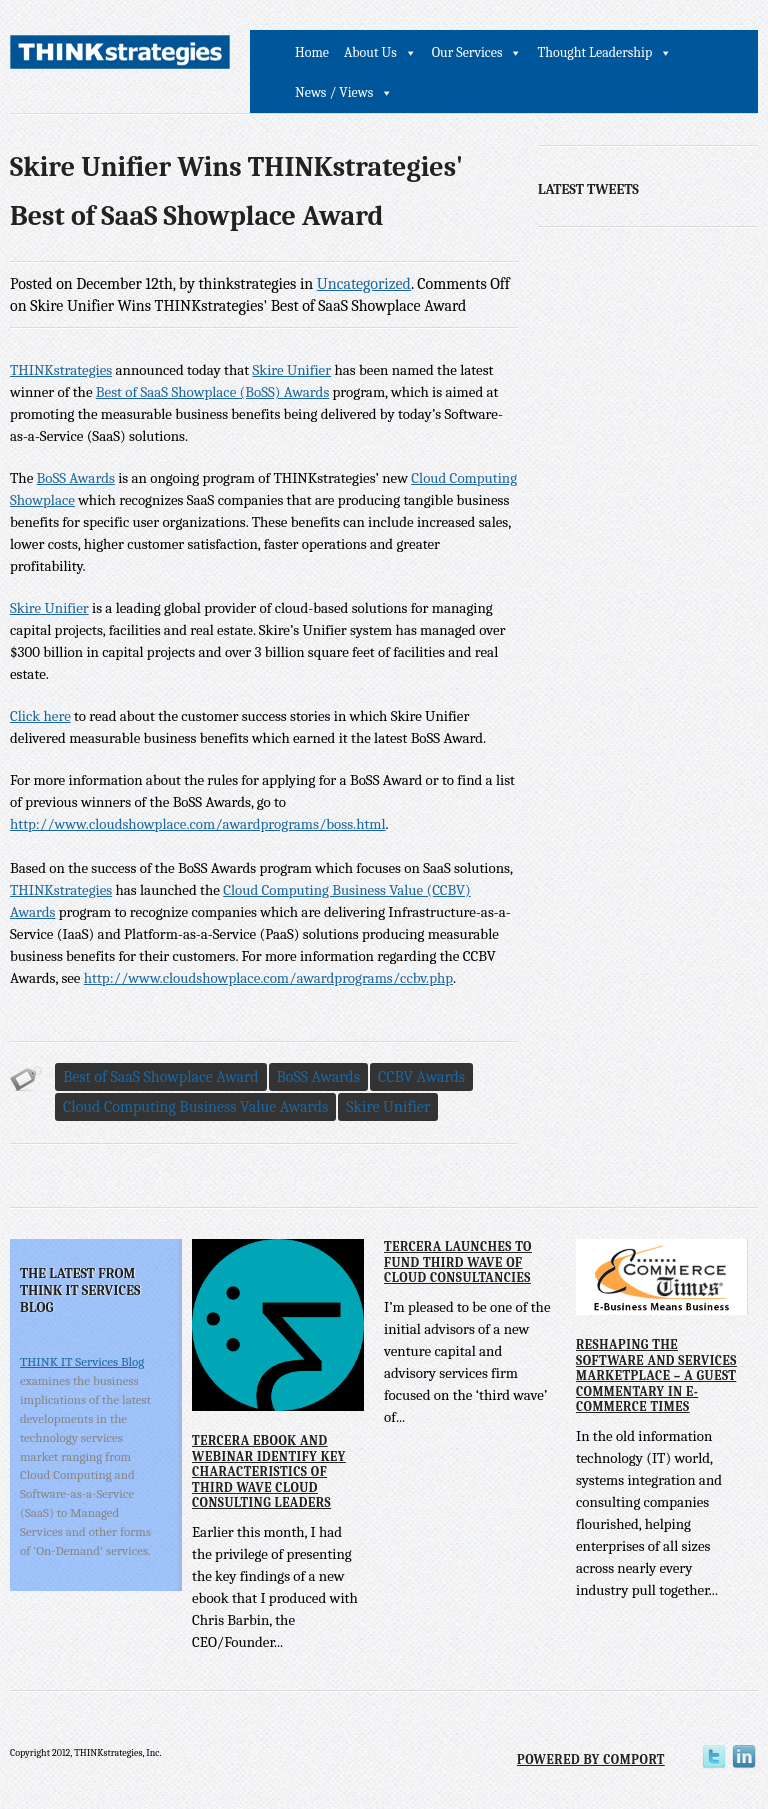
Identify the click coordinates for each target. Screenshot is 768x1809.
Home (312, 52)
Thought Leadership (594, 52)
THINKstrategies (61, 370)
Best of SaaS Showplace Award (161, 1077)
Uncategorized (364, 284)
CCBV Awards (421, 1077)
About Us (370, 52)
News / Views (334, 92)
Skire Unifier (291, 370)
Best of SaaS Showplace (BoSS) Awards (212, 392)
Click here (40, 716)
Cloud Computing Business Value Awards (195, 1107)
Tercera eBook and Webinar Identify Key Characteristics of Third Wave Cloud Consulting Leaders (269, 1471)
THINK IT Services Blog (82, 1361)
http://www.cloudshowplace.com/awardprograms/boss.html (198, 824)
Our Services (467, 52)
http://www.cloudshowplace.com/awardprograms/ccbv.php (268, 978)
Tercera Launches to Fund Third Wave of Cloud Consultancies (458, 1262)
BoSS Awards (76, 478)
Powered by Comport (591, 1759)
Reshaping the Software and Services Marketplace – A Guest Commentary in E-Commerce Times (656, 1375)
